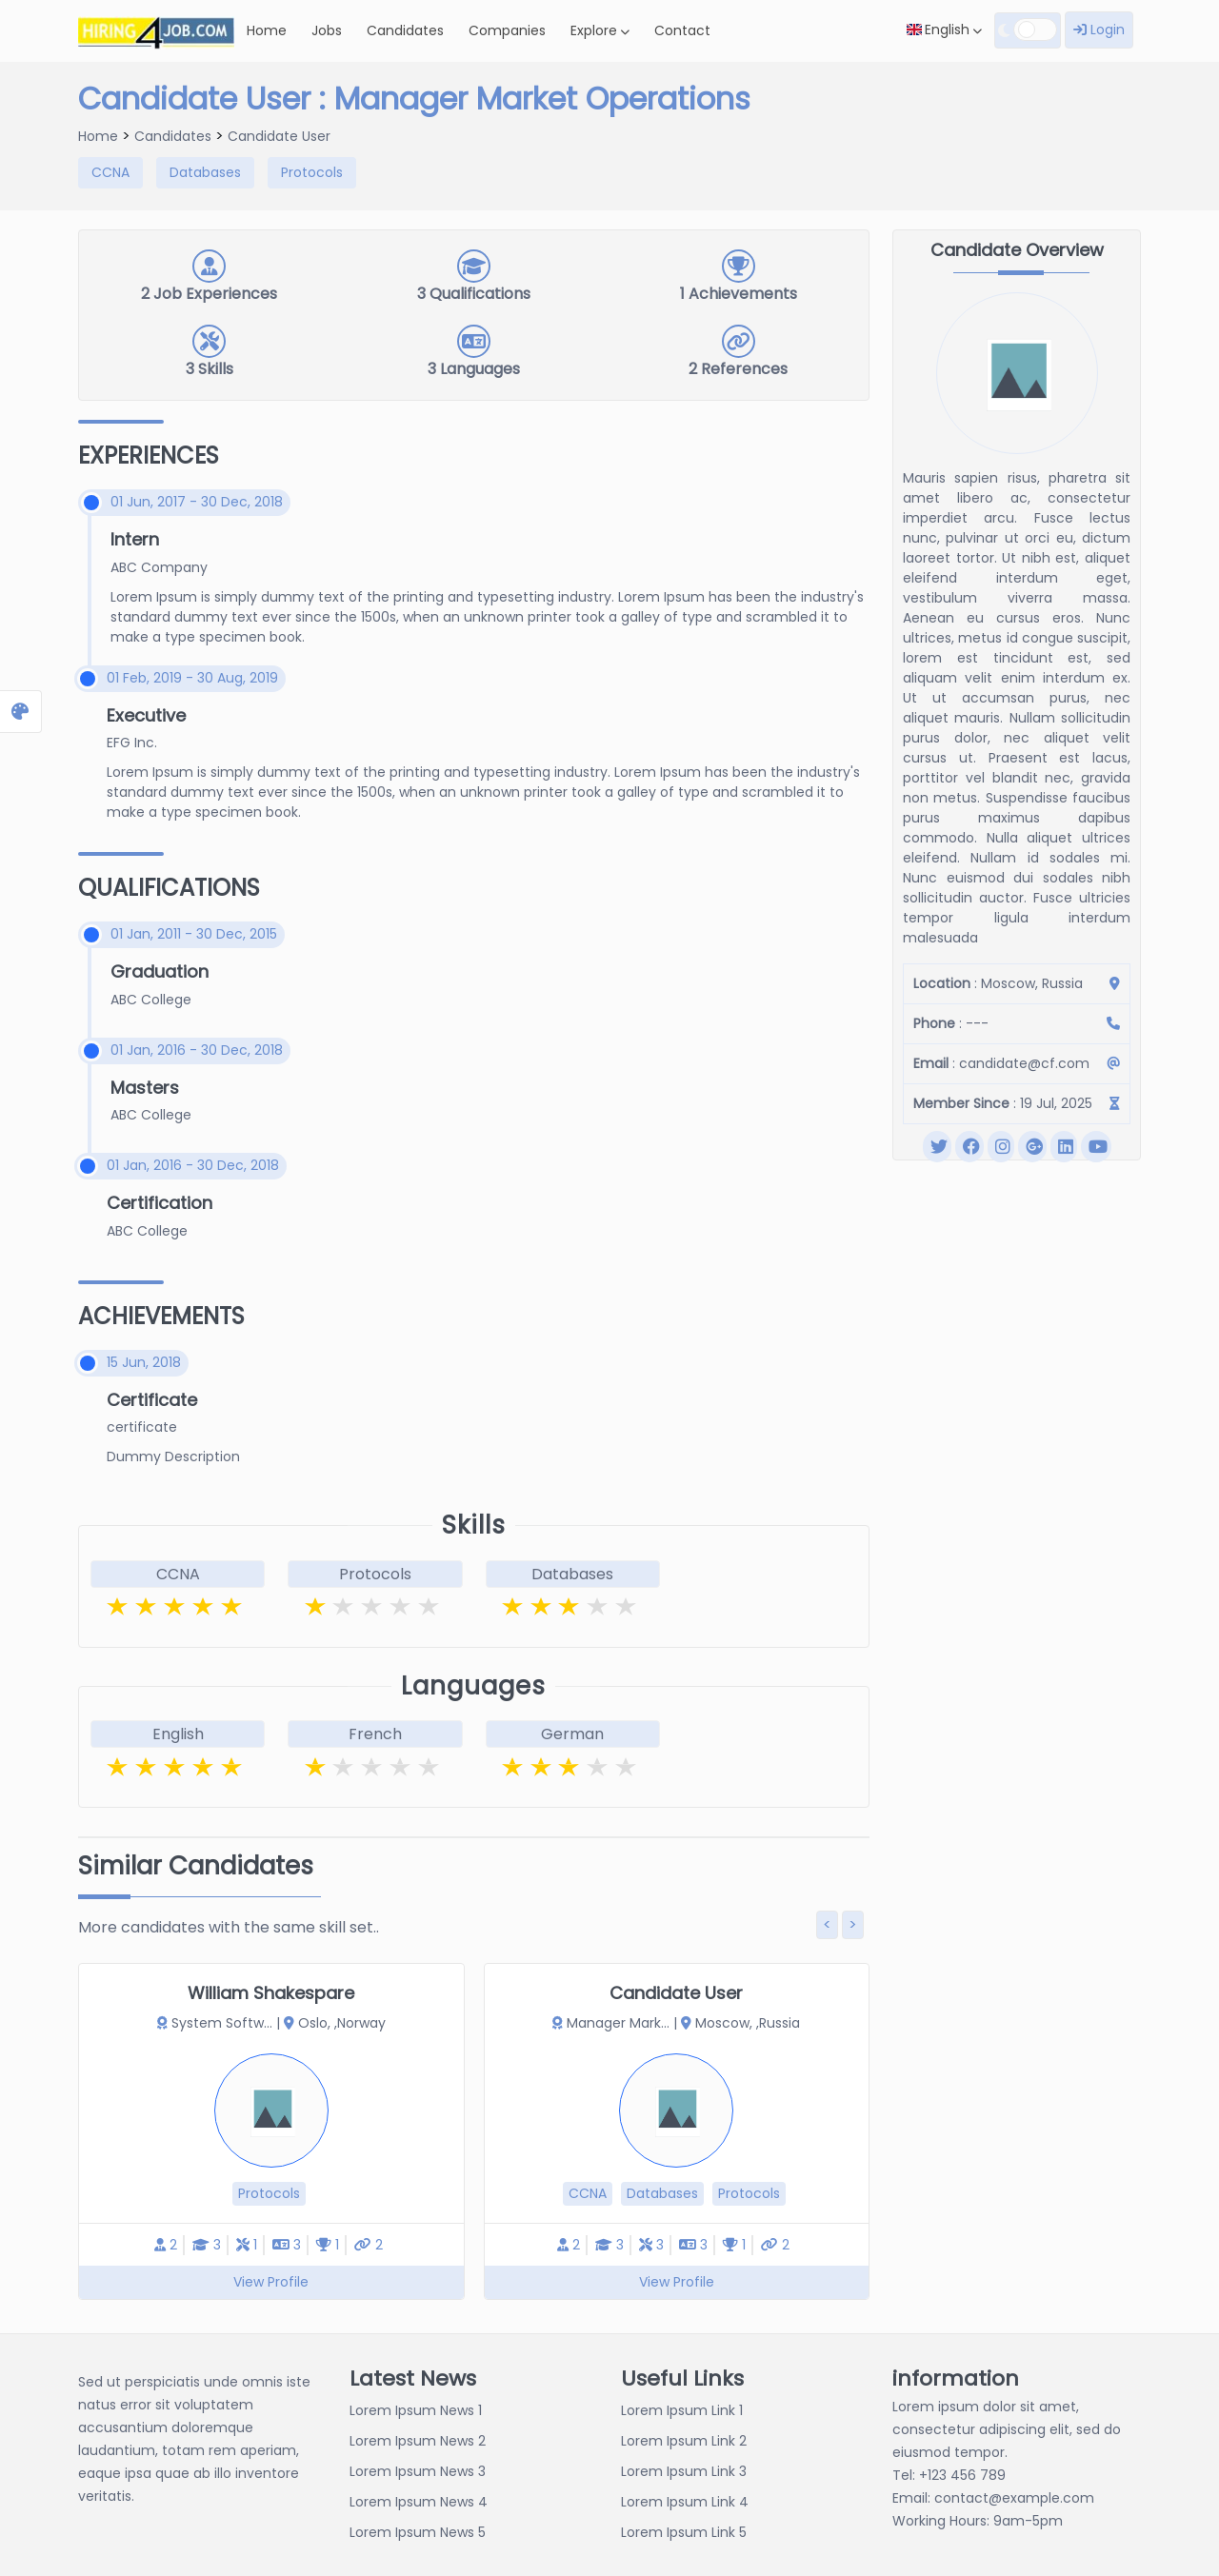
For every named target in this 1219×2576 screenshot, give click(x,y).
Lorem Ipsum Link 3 (684, 2471)
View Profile (271, 2281)
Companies (507, 30)
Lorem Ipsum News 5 (418, 2532)
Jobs (326, 30)
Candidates (405, 30)
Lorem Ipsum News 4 (419, 2501)
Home (267, 30)
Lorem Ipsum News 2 (418, 2440)
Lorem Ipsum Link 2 (684, 2440)
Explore (599, 30)
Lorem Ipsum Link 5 (684, 2532)
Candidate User (279, 136)
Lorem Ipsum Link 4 (685, 2501)
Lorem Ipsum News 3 (418, 2471)
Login (1099, 29)
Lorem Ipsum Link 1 (682, 2410)
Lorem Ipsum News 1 (416, 2410)
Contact (682, 30)
